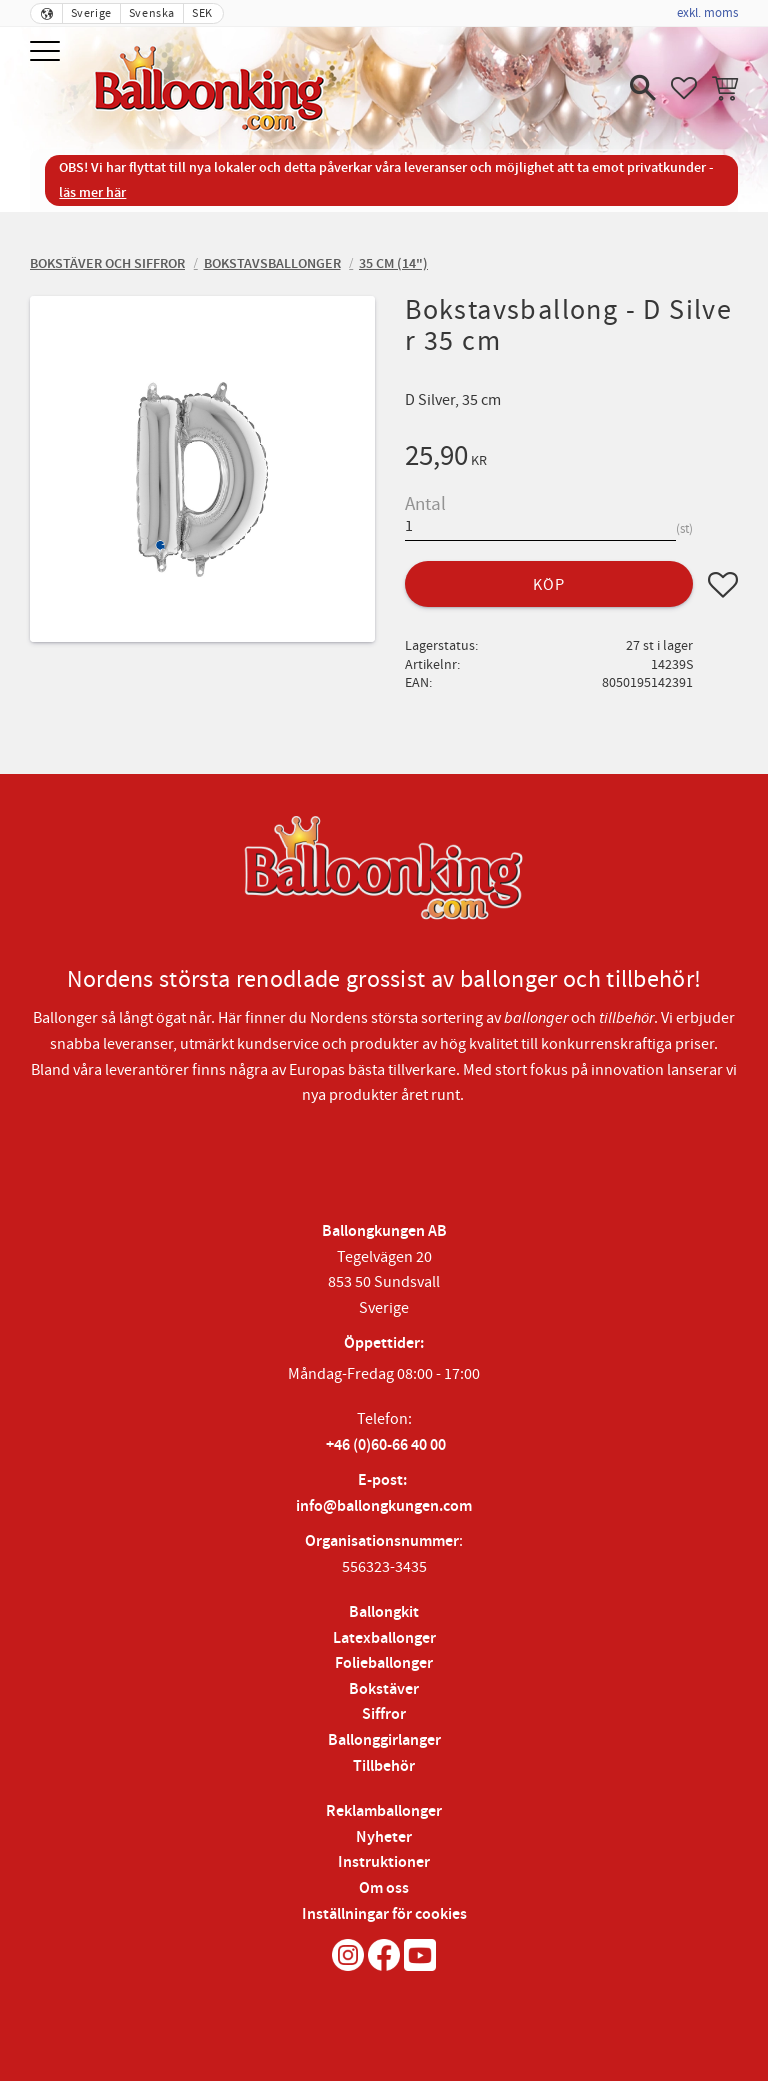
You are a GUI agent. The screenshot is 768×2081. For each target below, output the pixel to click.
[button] (47, 52)
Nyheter (384, 1837)
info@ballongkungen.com (384, 1506)
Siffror (384, 1714)
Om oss (384, 1888)
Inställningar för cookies (384, 1914)
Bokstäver (384, 1689)
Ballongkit (384, 1612)
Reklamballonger (384, 1811)
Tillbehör (384, 1766)
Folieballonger (384, 1663)
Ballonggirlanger (384, 1740)
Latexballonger (384, 1638)
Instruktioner (384, 1862)
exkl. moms (707, 13)
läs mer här (92, 192)
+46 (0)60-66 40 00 (386, 1445)
